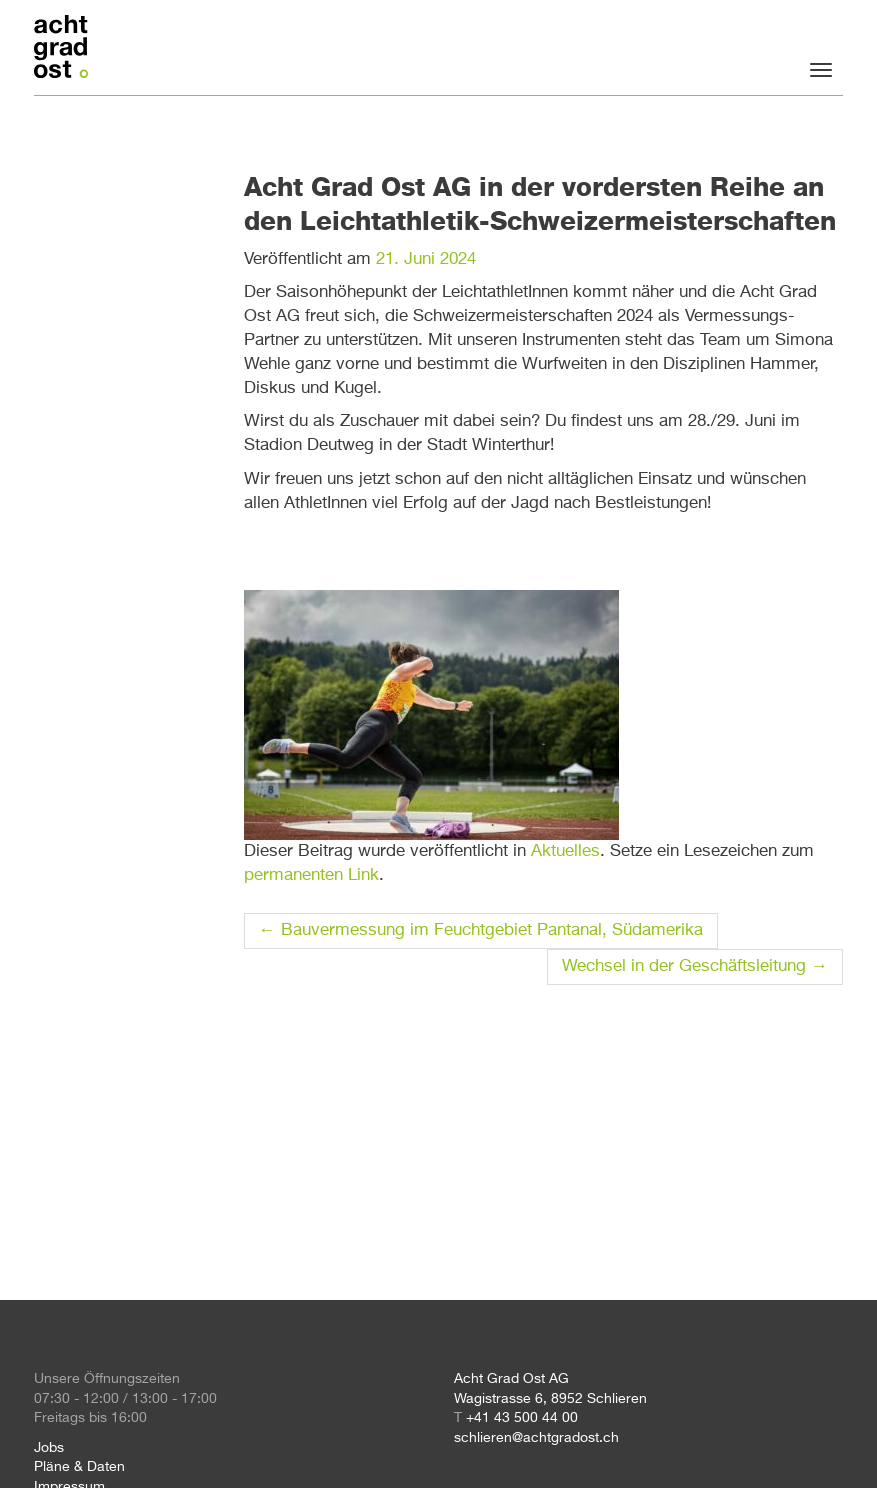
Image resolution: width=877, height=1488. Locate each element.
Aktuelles (565, 851)
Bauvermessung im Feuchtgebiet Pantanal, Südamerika (481, 930)
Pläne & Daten (79, 1467)
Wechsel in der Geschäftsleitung (695, 966)
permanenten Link (311, 875)
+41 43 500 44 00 (522, 1418)
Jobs (49, 1448)
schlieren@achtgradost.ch (536, 1438)
